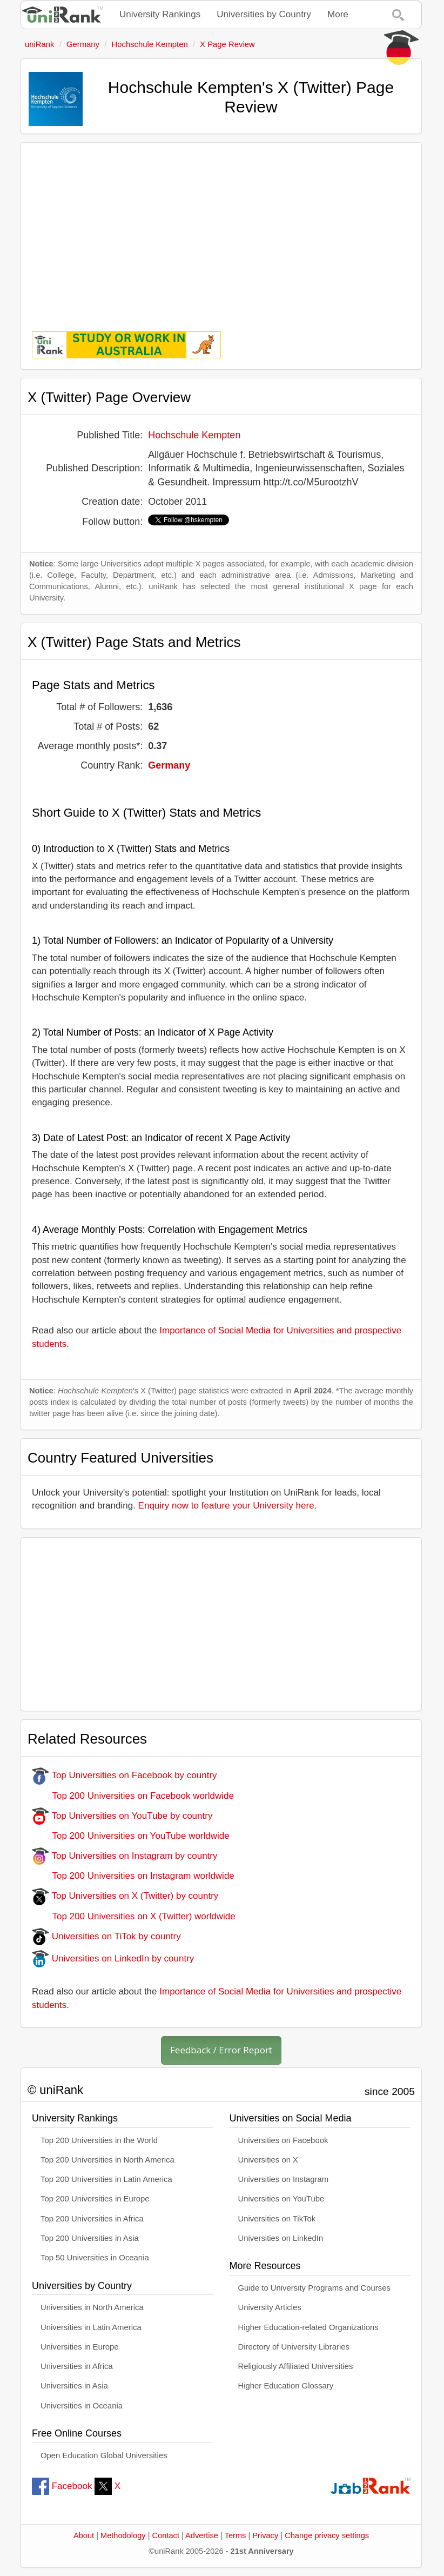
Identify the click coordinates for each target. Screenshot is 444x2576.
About (83, 2535)
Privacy (265, 2535)
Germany (169, 765)
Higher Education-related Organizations (308, 2327)
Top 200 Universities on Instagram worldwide (133, 1876)
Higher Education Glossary (286, 2385)
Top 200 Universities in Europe (95, 2198)
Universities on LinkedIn (281, 2238)
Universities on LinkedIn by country (113, 1958)
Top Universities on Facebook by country (124, 1775)
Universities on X (268, 2159)
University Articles (269, 2307)
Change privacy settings (327, 2535)
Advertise (201, 2535)
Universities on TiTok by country (106, 1936)
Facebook (62, 2486)
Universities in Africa (77, 2366)
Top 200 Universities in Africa (92, 2218)
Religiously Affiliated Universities (295, 2366)
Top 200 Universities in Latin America (106, 2179)
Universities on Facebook (283, 2140)
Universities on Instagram (283, 2179)
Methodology (123, 2535)
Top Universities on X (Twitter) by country (125, 1896)
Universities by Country (264, 14)
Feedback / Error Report (221, 2050)
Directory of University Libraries (293, 2347)
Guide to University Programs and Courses (314, 2288)
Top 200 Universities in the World (99, 2140)
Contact (165, 2535)
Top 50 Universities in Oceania (95, 2257)
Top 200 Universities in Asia (90, 2238)
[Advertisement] (221, 229)
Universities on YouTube (281, 2198)
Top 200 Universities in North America (107, 2159)
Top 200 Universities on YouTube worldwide (131, 1836)
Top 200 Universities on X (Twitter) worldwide (134, 1916)
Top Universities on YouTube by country (122, 1816)
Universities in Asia (74, 2385)
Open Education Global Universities (104, 2455)
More (337, 14)
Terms (235, 2535)
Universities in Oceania (82, 2405)
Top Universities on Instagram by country (125, 1856)
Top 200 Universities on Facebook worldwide (133, 1796)
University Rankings (159, 14)
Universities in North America (92, 2307)
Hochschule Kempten (194, 435)
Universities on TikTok (277, 2218)
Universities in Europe (80, 2347)
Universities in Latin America (91, 2327)
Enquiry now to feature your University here (226, 1505)
